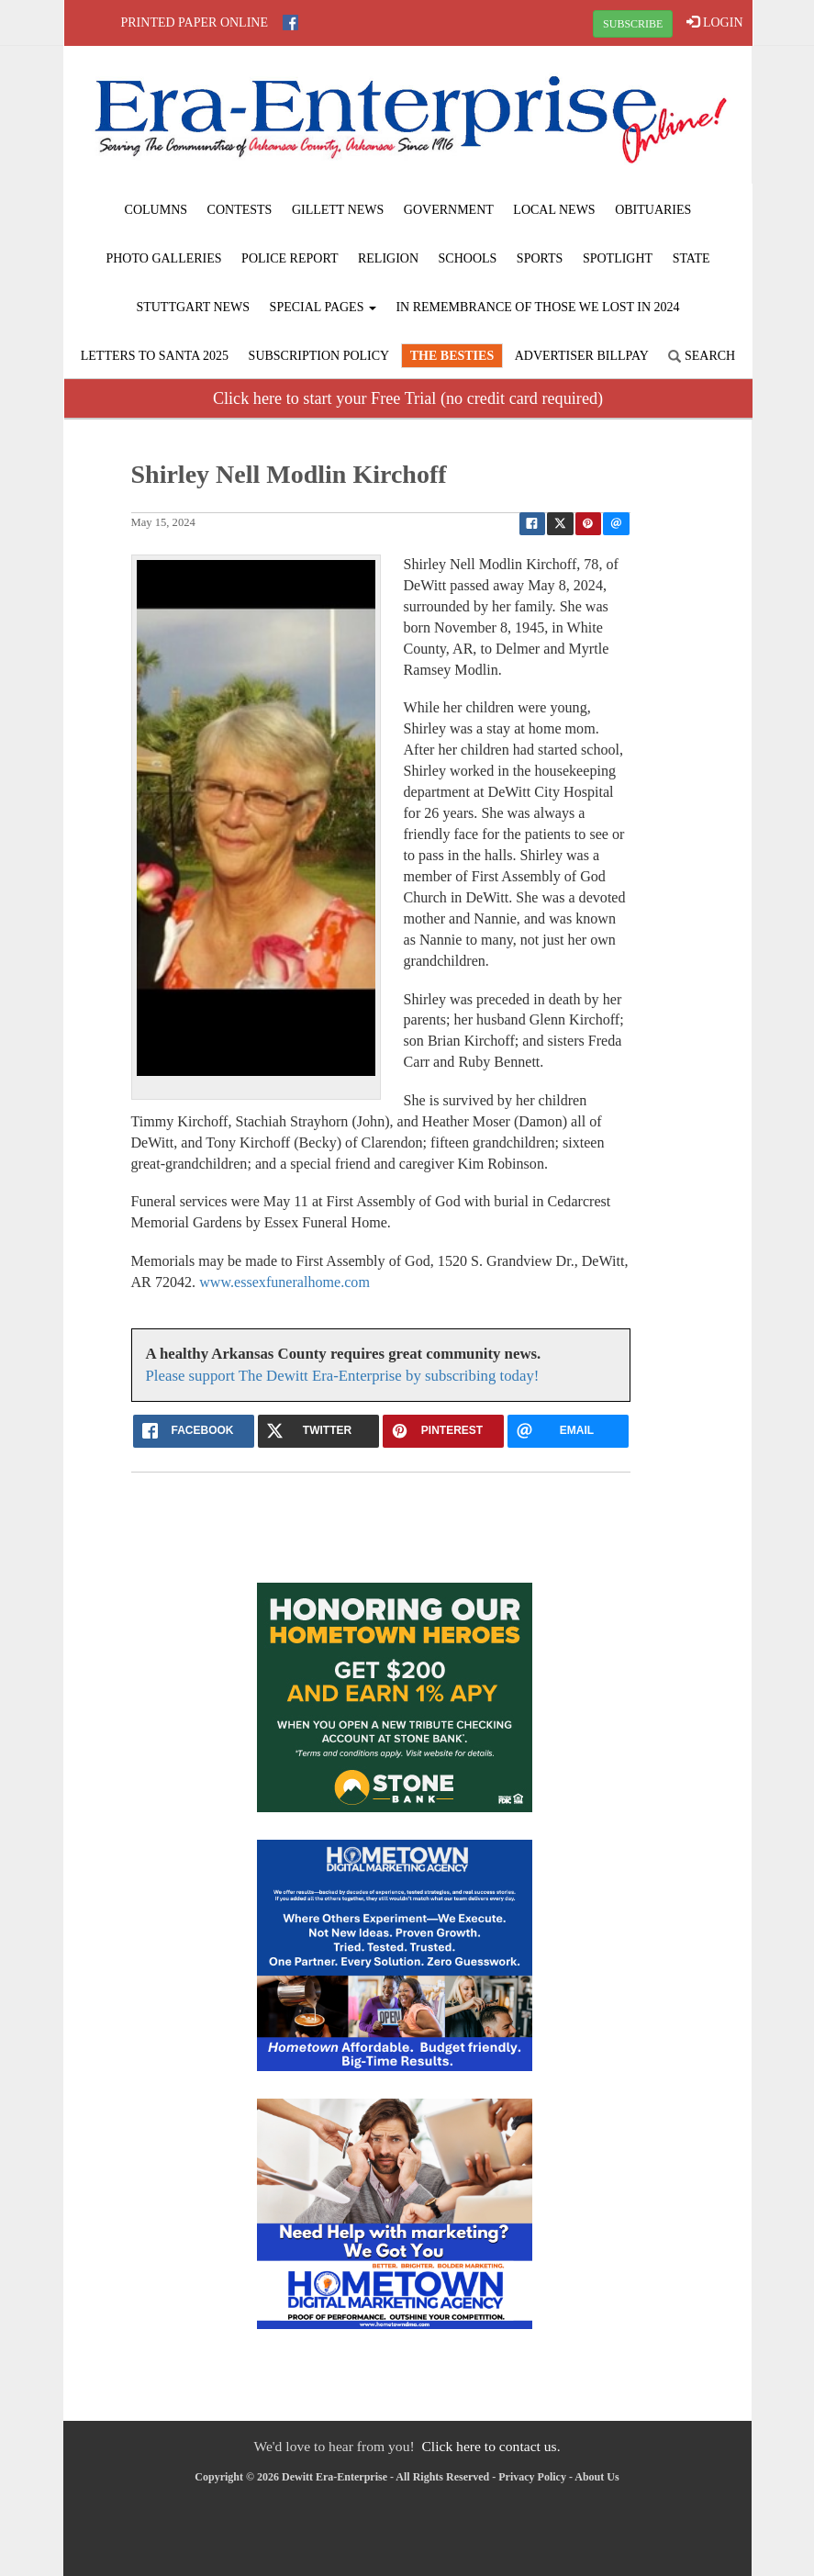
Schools (468, 258)
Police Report (289, 258)
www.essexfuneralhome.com (284, 1282)
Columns (156, 210)
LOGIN (714, 22)
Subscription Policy (319, 356)
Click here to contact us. (490, 2446)
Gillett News (338, 210)
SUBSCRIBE (633, 23)
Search (701, 356)
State (691, 258)
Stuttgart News (193, 307)
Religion (388, 258)
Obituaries (653, 210)
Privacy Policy (532, 2476)
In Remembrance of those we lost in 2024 (537, 307)
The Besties (452, 356)
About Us (596, 2476)
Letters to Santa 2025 (155, 356)
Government (449, 210)
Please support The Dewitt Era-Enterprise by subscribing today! (343, 1375)
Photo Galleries (163, 258)
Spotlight (617, 258)
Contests (240, 210)
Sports (540, 258)
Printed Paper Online (195, 22)
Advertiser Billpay (582, 356)
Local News (554, 210)
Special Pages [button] (323, 307)
